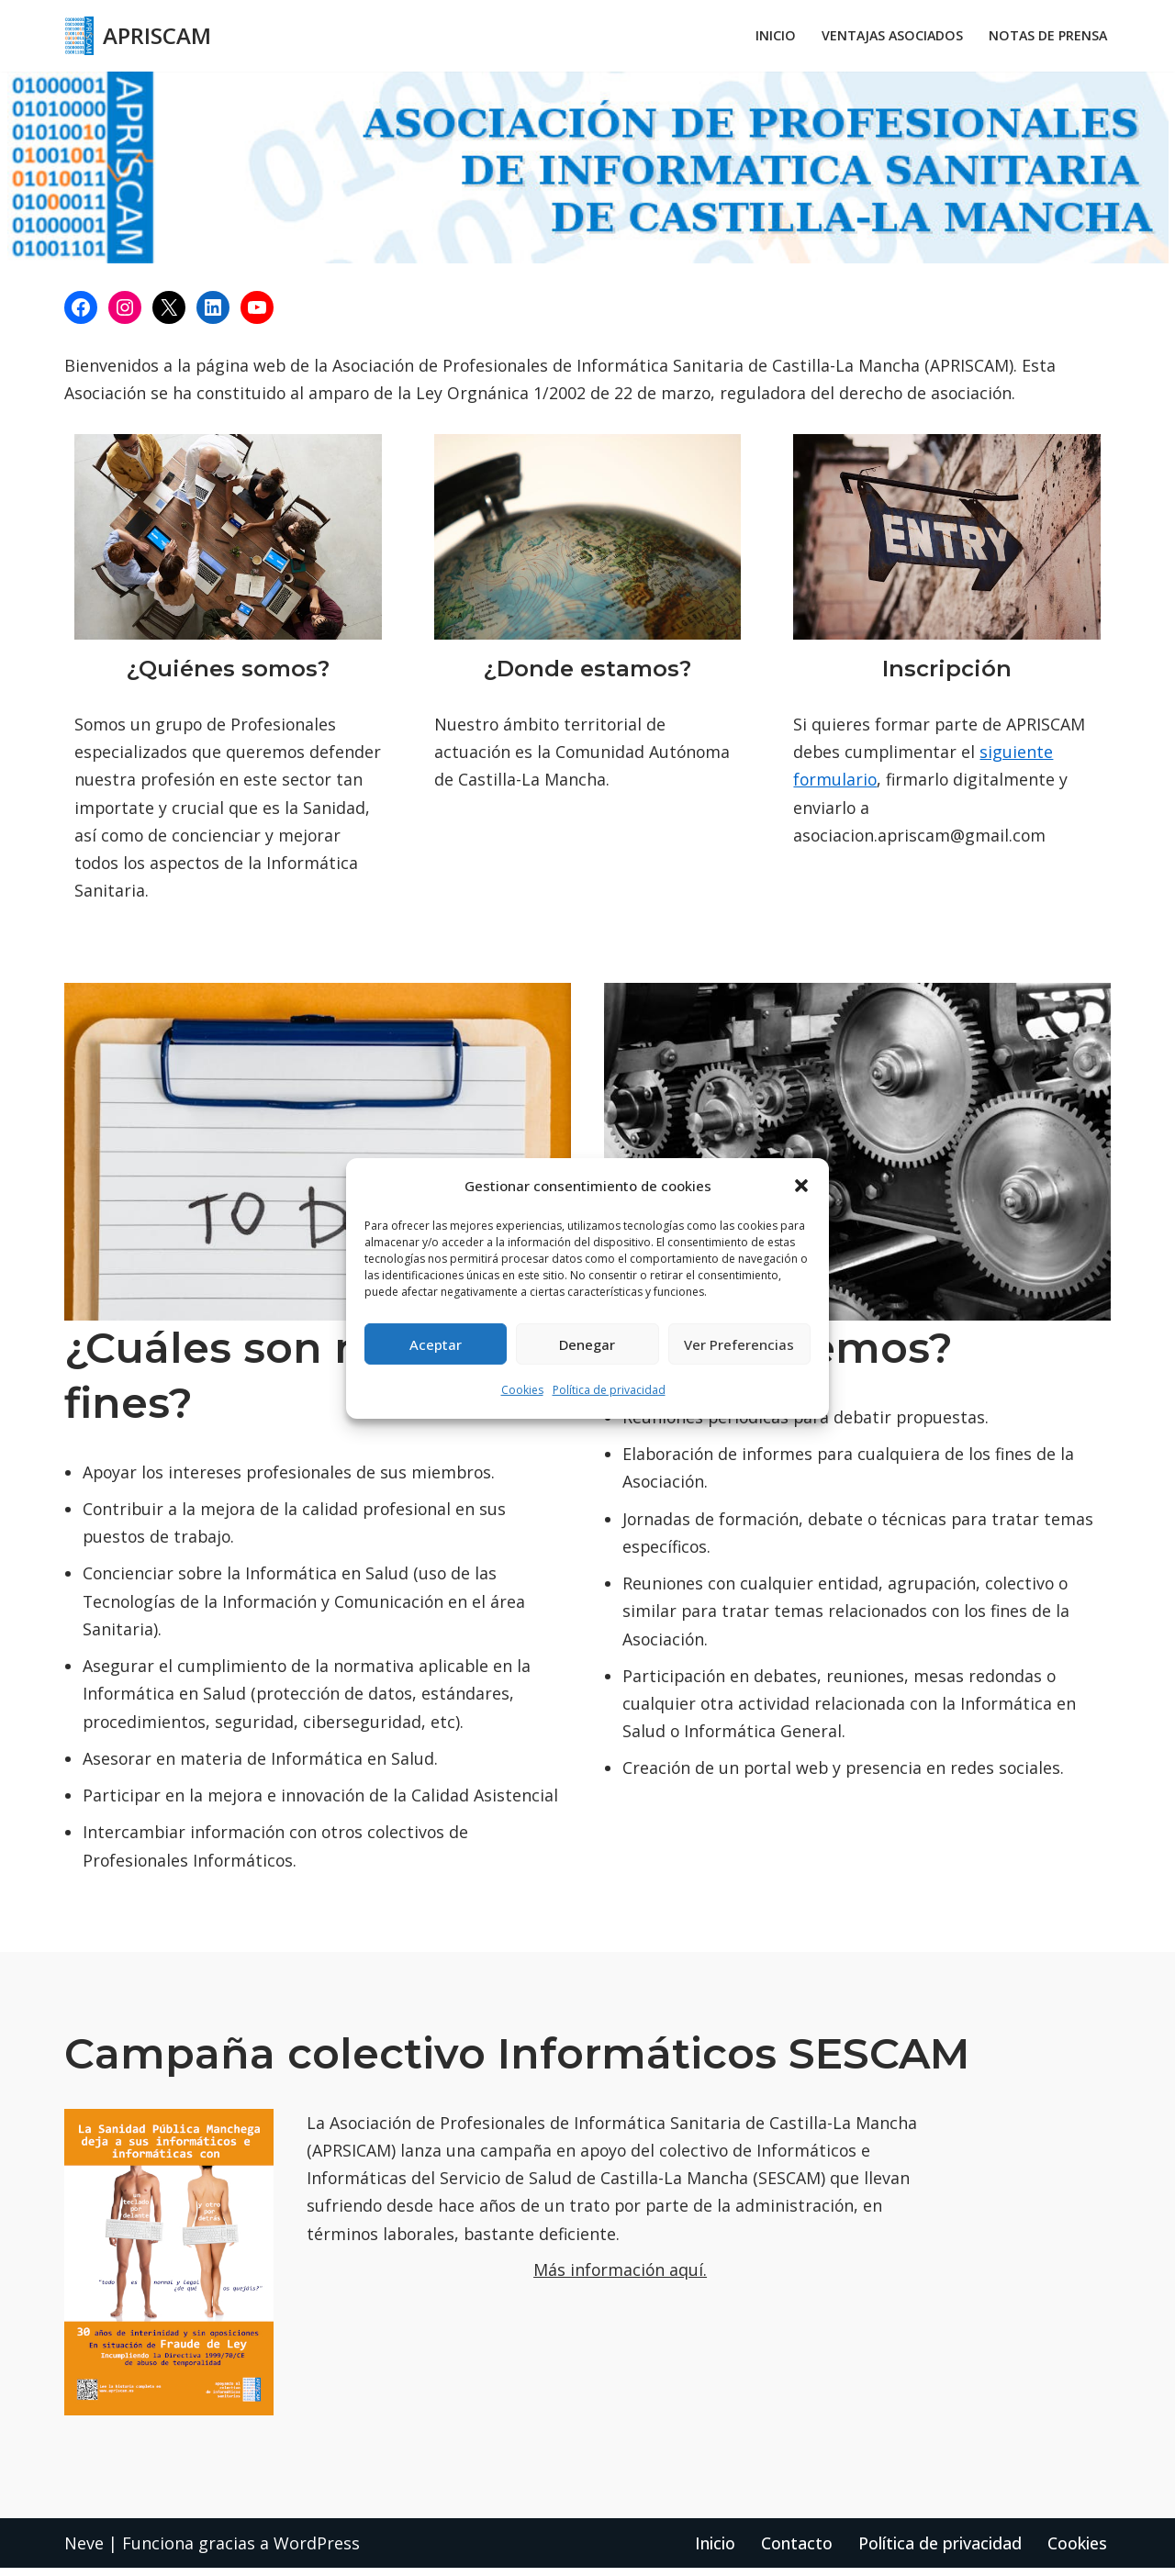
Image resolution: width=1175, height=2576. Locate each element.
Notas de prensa (1047, 36)
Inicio (770, 36)
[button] (801, 1185)
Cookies (522, 1390)
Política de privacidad (609, 1390)
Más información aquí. (621, 2279)
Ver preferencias (739, 1344)
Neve (84, 2550)
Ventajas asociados (888, 36)
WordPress (317, 2550)
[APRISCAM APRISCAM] (137, 36)
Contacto (797, 2550)
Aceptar (435, 1344)
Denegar (587, 1344)
